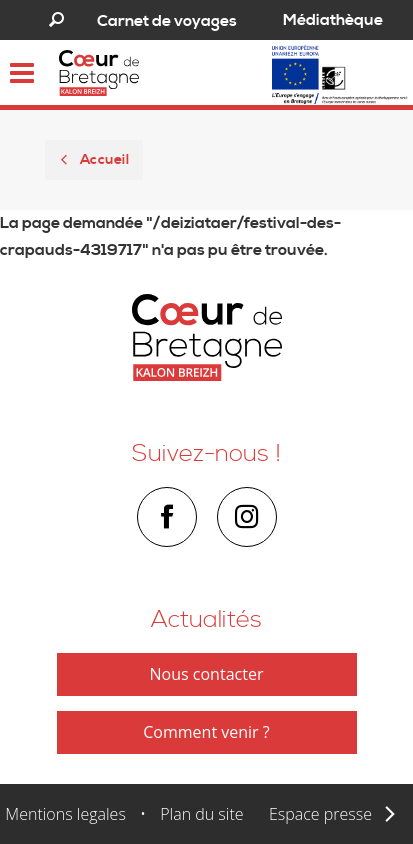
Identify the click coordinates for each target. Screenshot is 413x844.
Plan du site (201, 814)
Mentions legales (65, 814)
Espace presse (320, 814)
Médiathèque (333, 20)
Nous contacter (207, 674)
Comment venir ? (206, 732)
